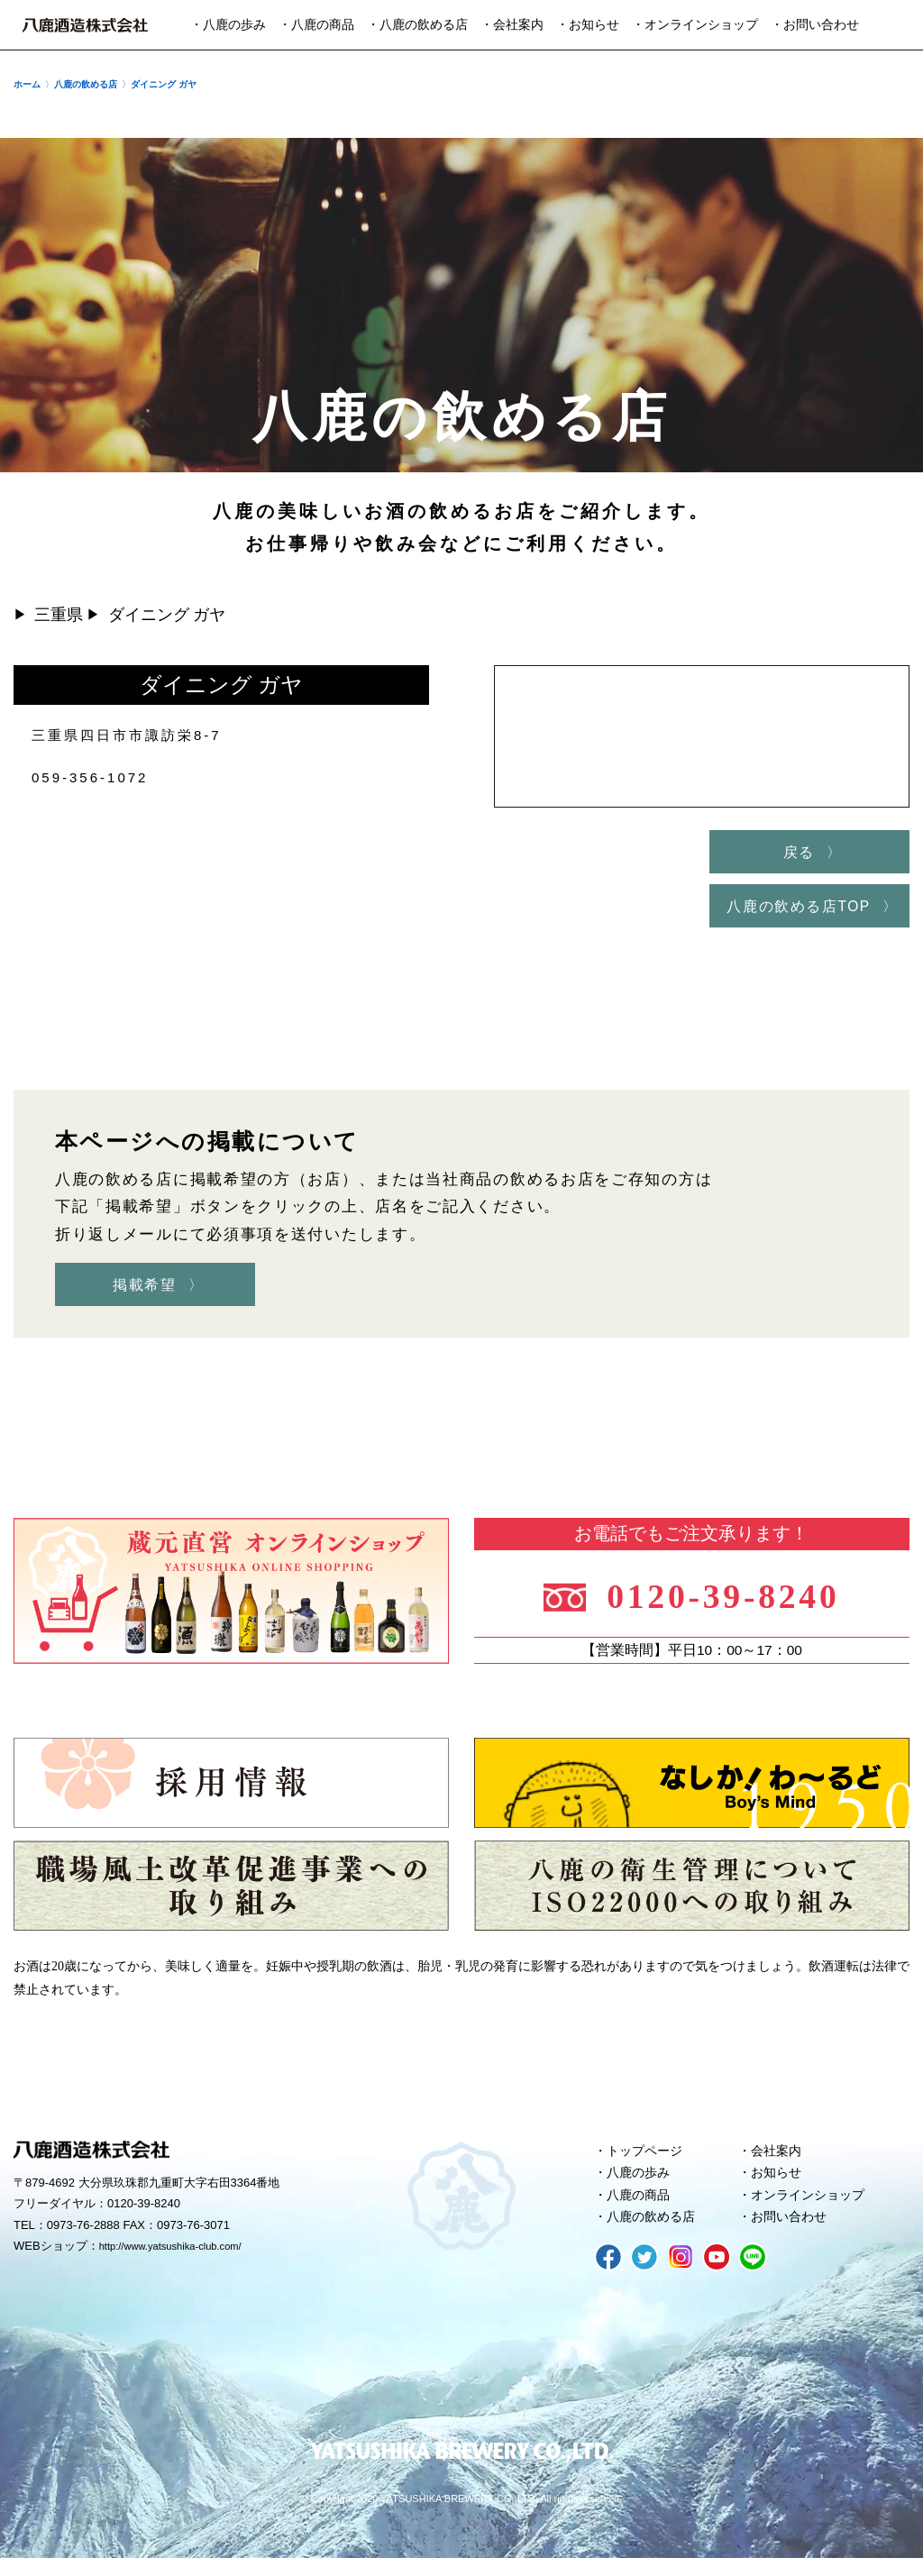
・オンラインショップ (695, 25)
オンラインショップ (812, 2209)
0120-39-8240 (733, 1602)
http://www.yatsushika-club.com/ (182, 2257)
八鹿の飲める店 (655, 2233)
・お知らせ (587, 25)
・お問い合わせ (815, 25)
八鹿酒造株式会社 (85, 25)
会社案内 (779, 2160)
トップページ (648, 2160)
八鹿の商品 (641, 2209)
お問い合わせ (792, 2233)
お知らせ (779, 2185)
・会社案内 (512, 25)
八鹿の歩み (641, 2185)
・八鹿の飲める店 (417, 25)
